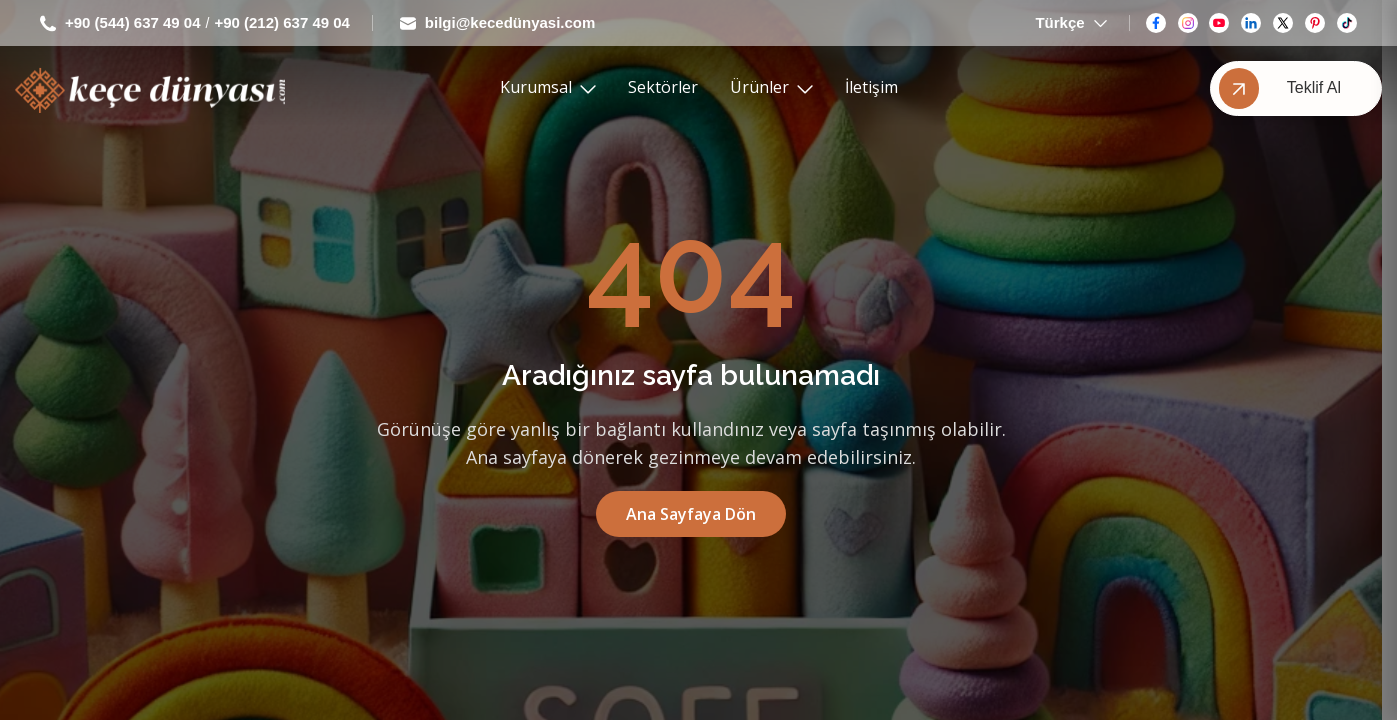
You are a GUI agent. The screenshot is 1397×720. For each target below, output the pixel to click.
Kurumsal (548, 88)
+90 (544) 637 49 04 (120, 23)
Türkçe (1070, 23)
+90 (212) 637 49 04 (282, 23)
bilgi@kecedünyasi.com (498, 23)
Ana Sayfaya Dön (691, 514)
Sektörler (663, 88)
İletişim (871, 88)
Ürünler (771, 88)
